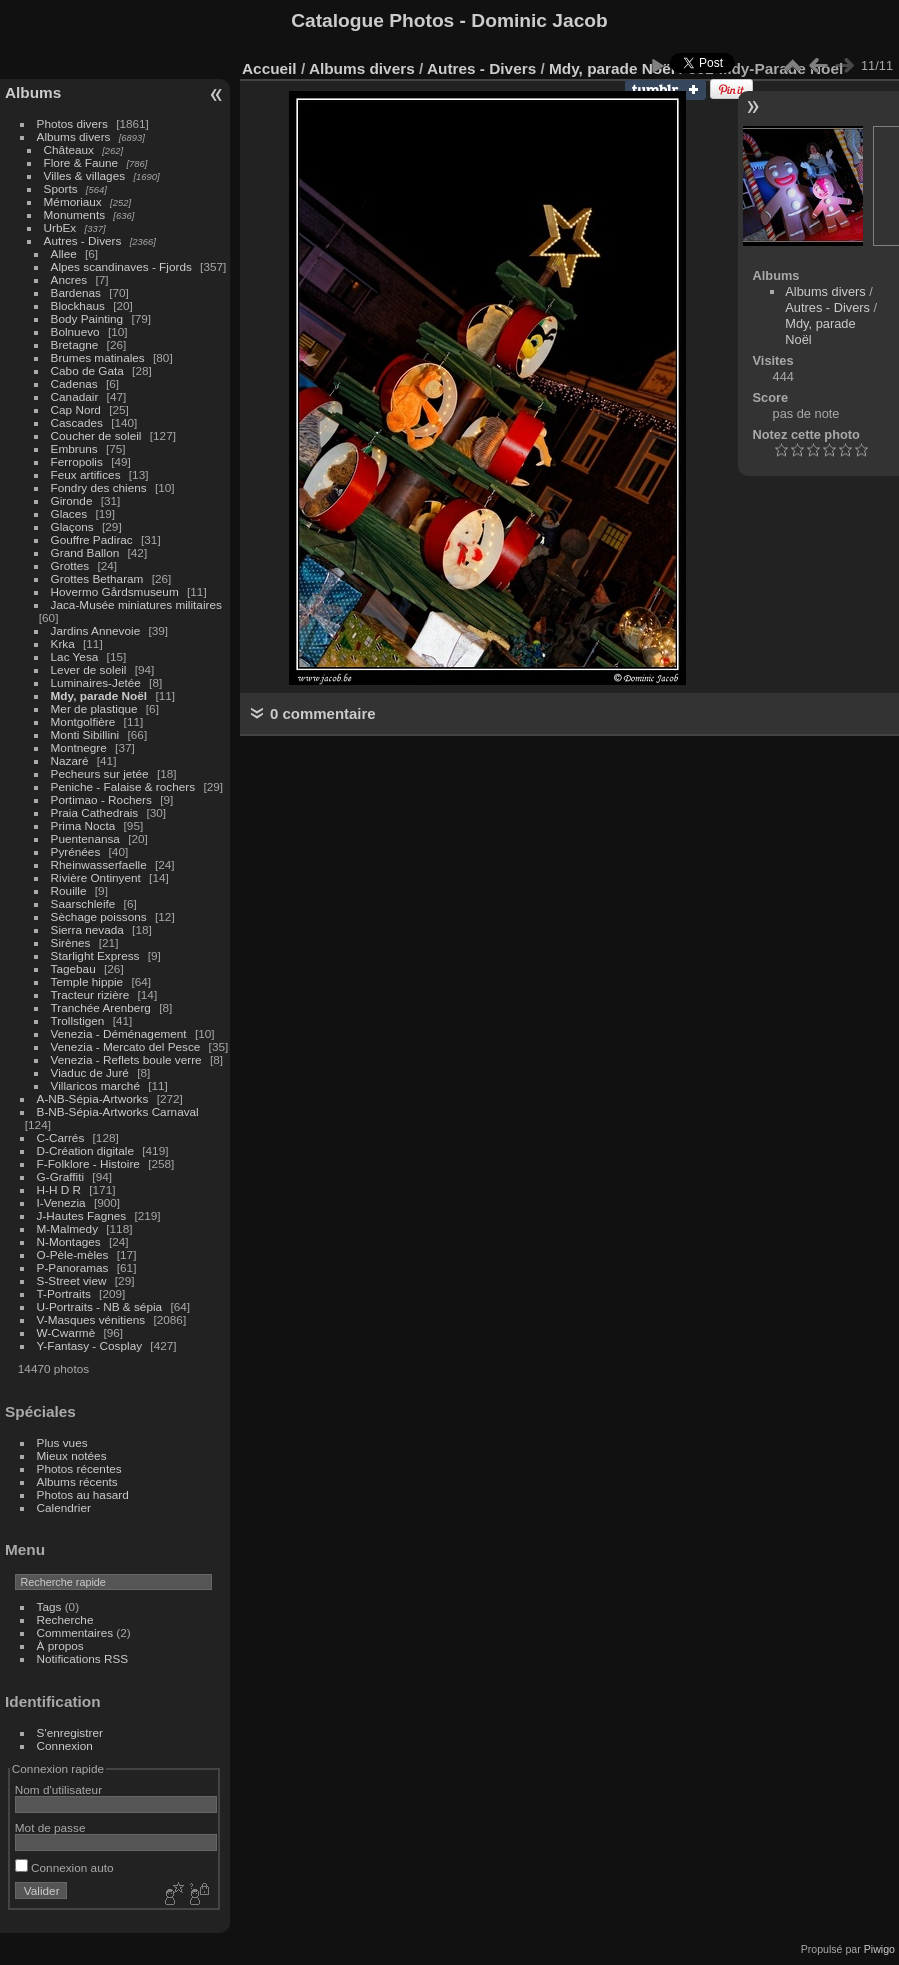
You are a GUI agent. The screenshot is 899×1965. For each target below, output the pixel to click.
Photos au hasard (83, 1494)
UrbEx (60, 227)
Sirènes (71, 942)
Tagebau (73, 968)
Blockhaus (78, 305)
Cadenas (74, 383)
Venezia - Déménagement (119, 1033)
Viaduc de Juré (90, 1072)
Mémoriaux (73, 201)
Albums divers (74, 136)
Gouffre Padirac (92, 539)
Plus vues (62, 1442)
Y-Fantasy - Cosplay (90, 1345)
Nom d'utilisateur (58, 1789)
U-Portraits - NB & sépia (100, 1306)
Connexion (65, 1745)
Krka (63, 643)
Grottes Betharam (97, 578)
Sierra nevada (87, 929)
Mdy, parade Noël (99, 695)
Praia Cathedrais (95, 812)
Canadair (75, 396)
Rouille (69, 890)
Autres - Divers (83, 240)
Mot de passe (50, 1827)
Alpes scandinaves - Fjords (121, 266)
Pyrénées (76, 851)
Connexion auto (64, 1867)
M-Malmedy (67, 1228)
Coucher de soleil (96, 435)
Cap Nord (76, 409)
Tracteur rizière (90, 994)
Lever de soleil (89, 669)
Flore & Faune (81, 162)
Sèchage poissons (99, 916)
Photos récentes (79, 1468)
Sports (61, 188)
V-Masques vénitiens (91, 1319)
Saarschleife (83, 903)
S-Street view (72, 1280)
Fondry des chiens (99, 487)
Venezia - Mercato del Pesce (126, 1046)
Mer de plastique (94, 708)
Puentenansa (85, 838)
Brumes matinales (98, 357)
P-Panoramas (73, 1267)
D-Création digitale (85, 1150)
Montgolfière (83, 721)
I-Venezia (61, 1202)
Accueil (269, 68)
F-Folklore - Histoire (88, 1163)
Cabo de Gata (87, 370)
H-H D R (59, 1189)
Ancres (69, 279)
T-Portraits (64, 1293)
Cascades (77, 422)
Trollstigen (78, 1020)
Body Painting (87, 318)
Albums (33, 92)
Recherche (65, 1619)
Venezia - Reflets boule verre (126, 1059)
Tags (49, 1606)
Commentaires (75, 1632)
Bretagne (75, 344)
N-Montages (69, 1241)
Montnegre (79, 747)
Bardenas (76, 292)
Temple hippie (87, 981)
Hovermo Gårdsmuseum (115, 591)
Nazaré (70, 760)
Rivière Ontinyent (96, 877)
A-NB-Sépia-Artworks (93, 1098)
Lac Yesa (75, 656)
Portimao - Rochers (101, 799)
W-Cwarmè (66, 1332)
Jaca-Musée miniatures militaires (136, 604)
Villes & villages (85, 175)
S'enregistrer (70, 1732)
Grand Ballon (85, 552)
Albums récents (77, 1481)
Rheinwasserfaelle (99, 864)
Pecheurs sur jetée (100, 773)
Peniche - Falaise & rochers (123, 786)
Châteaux (69, 149)
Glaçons (72, 526)
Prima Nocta (83, 825)
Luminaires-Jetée (96, 682)
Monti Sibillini (85, 734)
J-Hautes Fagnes (82, 1215)
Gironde (72, 500)
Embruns (74, 448)
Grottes (70, 565)
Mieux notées (72, 1455)
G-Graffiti (61, 1176)
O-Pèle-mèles (73, 1254)
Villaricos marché (95, 1085)
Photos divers (72, 123)
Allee (64, 253)
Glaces (69, 513)
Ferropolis (77, 461)
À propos (60, 1645)
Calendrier (64, 1507)
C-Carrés (61, 1137)
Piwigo (879, 1949)
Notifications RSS (83, 1658)
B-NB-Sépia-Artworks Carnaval (118, 1111)
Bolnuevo (75, 331)
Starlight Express (95, 955)
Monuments (74, 214)
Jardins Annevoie (96, 630)
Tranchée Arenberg (101, 1007)
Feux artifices (86, 474)
